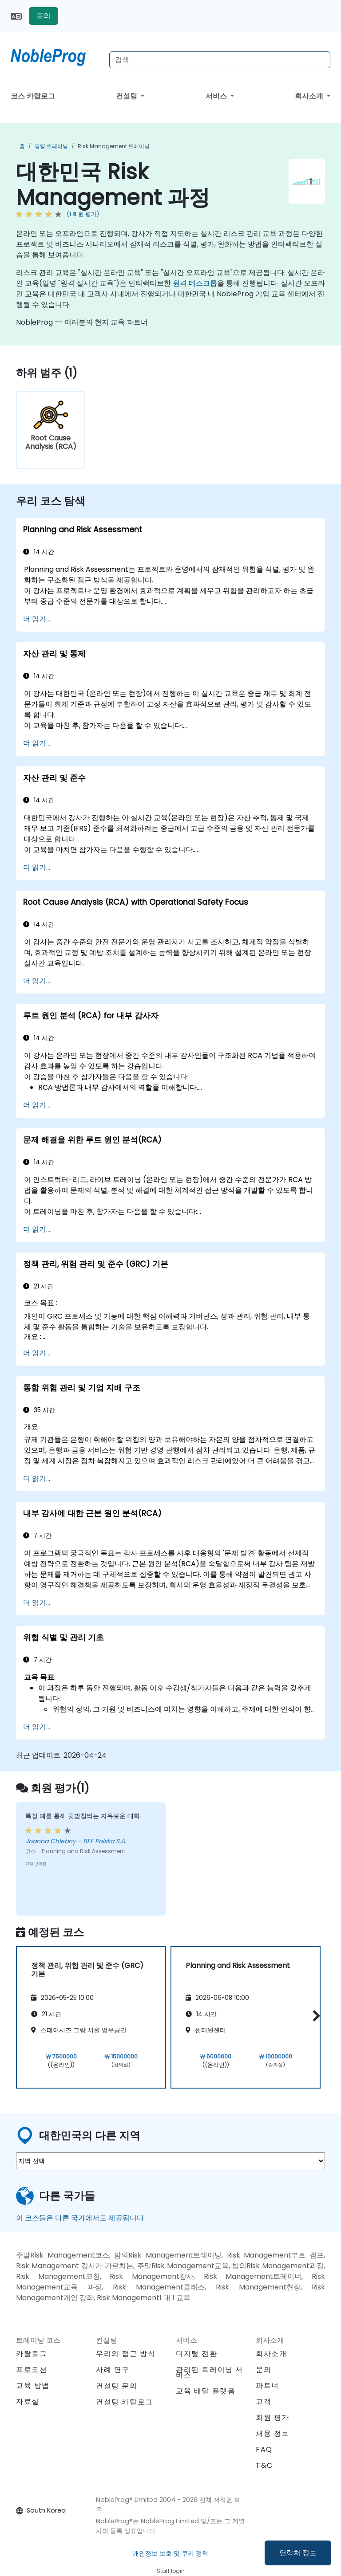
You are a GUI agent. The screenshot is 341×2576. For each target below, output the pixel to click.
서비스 (217, 96)
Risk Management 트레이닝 (114, 146)
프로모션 (31, 2369)
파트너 (267, 2385)
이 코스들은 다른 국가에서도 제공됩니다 (80, 2218)
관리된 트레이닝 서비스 (209, 2372)
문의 (43, 16)
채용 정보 (272, 2433)
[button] (314, 2016)
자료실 (28, 2401)
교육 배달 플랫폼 (205, 2391)
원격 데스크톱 (195, 283)
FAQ (264, 2449)
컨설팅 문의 (117, 2386)
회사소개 (310, 96)
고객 (263, 2401)
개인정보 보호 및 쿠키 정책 (170, 2553)
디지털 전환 (197, 2353)
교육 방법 (33, 2385)
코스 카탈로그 (33, 96)
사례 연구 (113, 2369)
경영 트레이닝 (51, 146)
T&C (264, 2465)
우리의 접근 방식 (125, 2353)
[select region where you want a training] (170, 2160)
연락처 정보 (298, 2553)
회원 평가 (272, 2417)
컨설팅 (127, 96)
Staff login (171, 2571)
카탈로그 (31, 2353)
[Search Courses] (219, 59)
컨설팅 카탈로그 (124, 2402)
